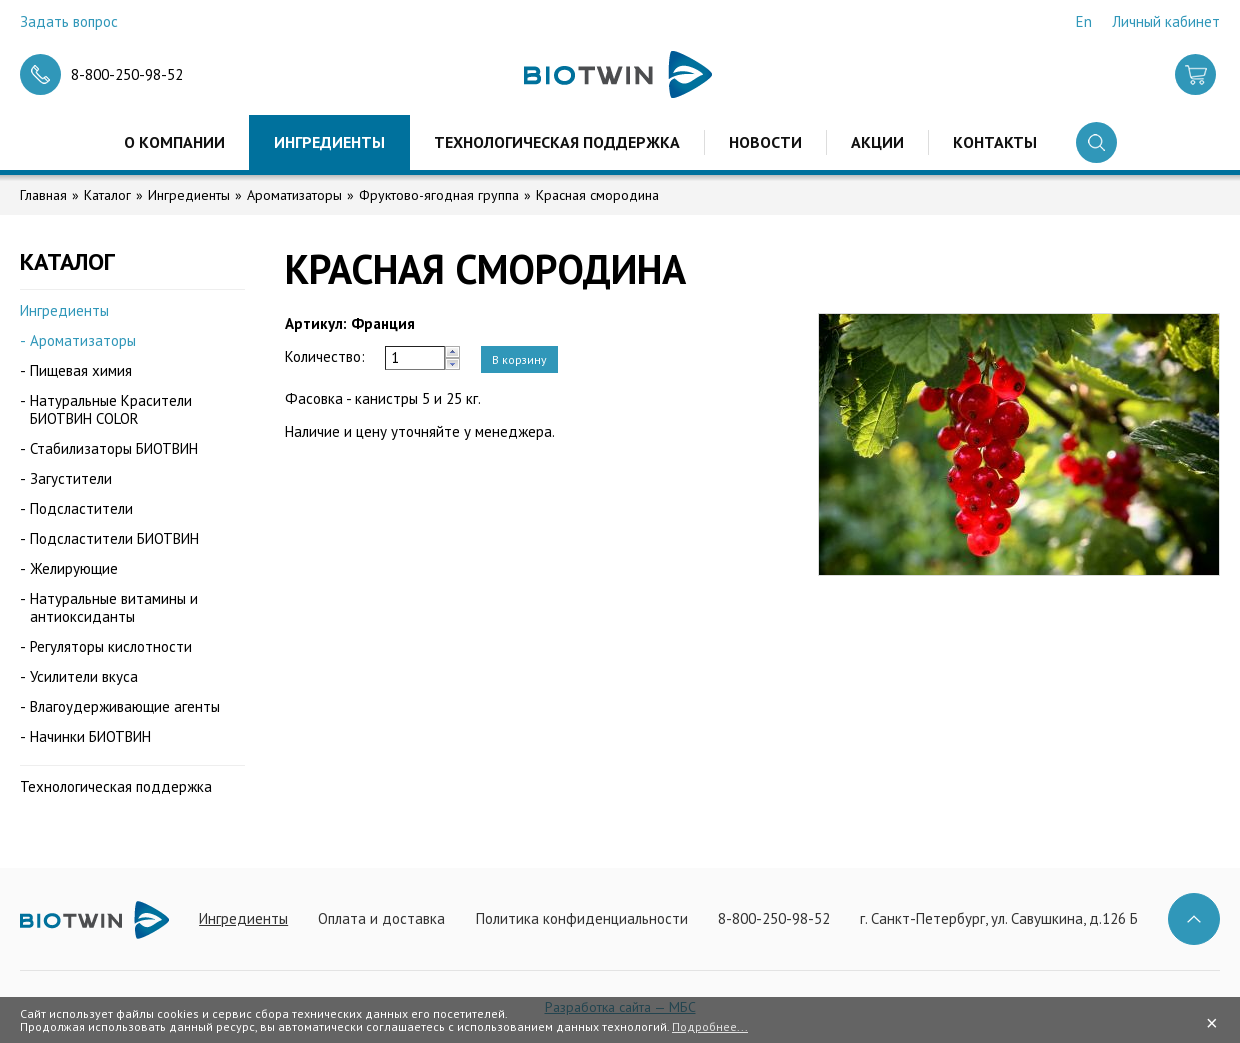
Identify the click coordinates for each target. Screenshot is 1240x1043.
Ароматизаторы (294, 195)
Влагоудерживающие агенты (125, 706)
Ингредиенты (329, 142)
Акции (877, 142)
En (1084, 21)
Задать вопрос (69, 21)
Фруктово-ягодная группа (439, 195)
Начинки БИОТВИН (90, 736)
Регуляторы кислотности (111, 646)
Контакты (995, 142)
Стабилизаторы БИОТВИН (114, 448)
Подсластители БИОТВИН (114, 538)
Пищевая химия (81, 370)
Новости (765, 142)
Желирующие (74, 568)
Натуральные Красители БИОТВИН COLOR (111, 409)
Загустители (71, 478)
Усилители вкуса (84, 676)
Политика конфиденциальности (582, 918)
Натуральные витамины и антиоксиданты (114, 607)
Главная (43, 195)
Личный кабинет (1166, 21)
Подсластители (81, 508)
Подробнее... (710, 1026)
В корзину (519, 359)
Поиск (1096, 142)
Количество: (325, 356)
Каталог (107, 195)
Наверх (1194, 919)
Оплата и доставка (381, 918)
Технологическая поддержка (557, 142)
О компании (174, 142)
